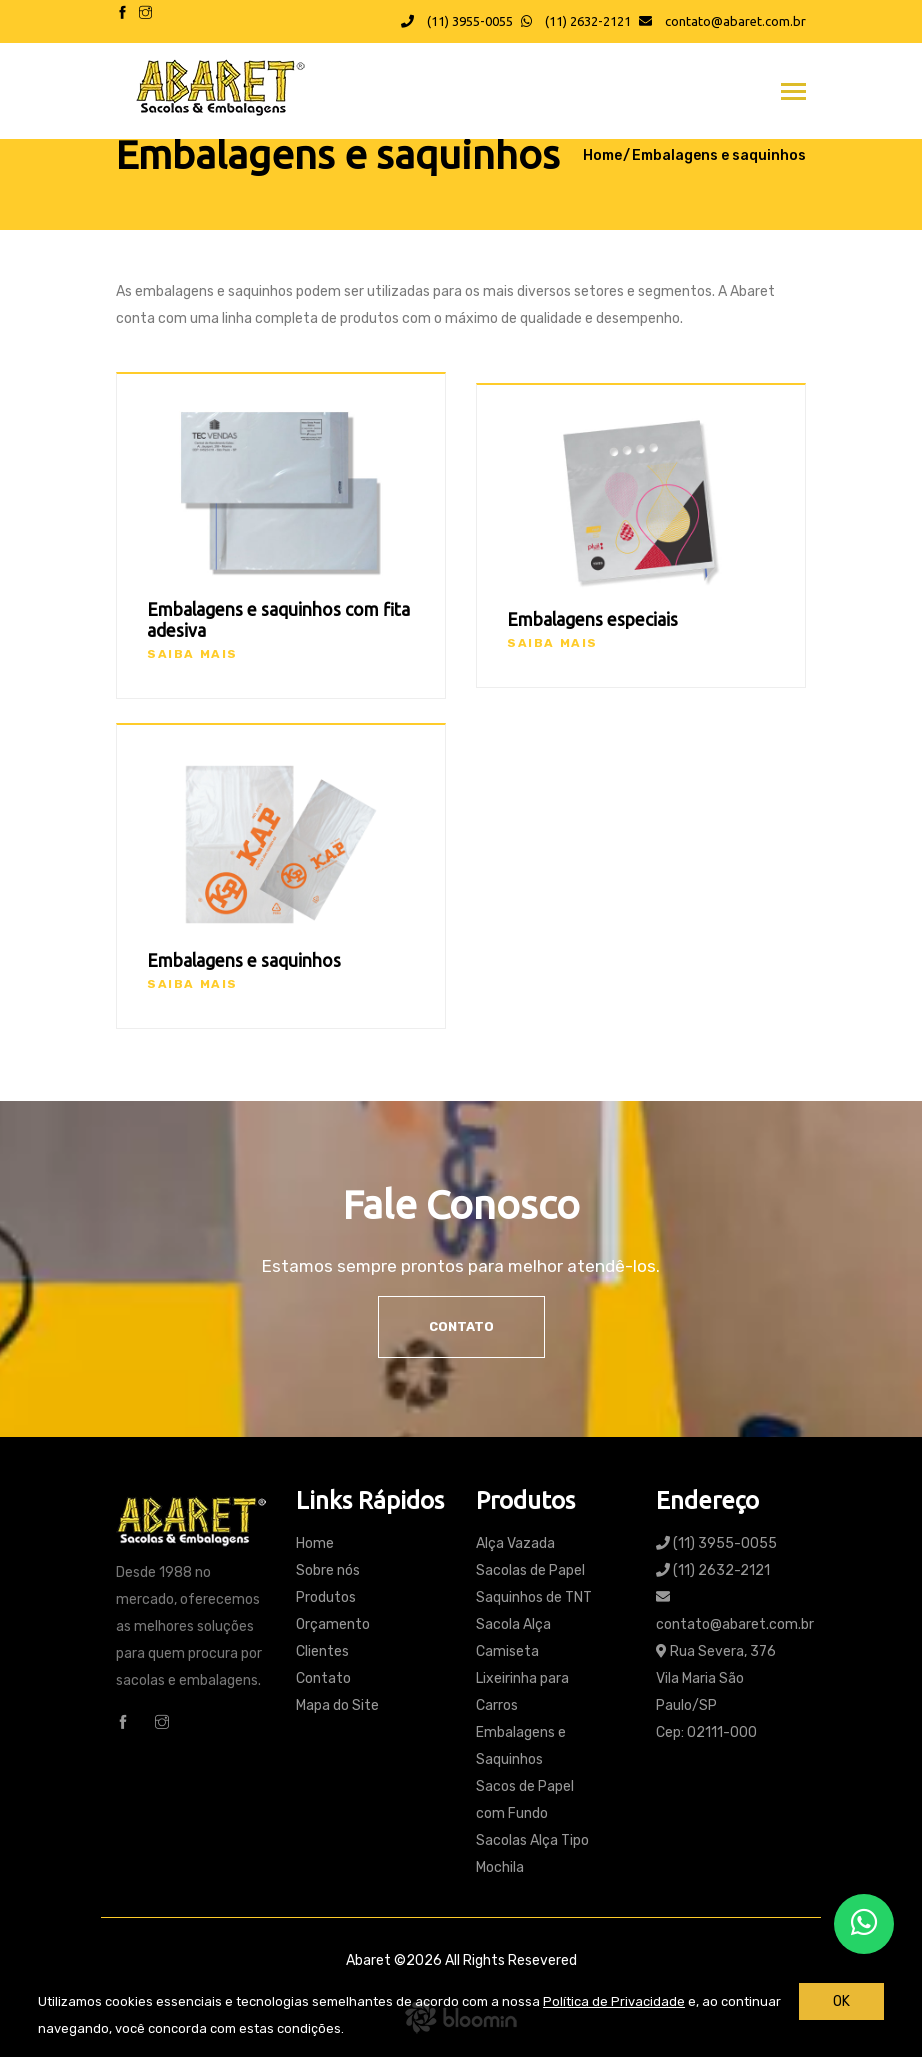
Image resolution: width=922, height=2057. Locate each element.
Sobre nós (328, 1570)
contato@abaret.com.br (722, 21)
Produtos (326, 1597)
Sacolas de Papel (530, 1570)
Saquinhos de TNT (534, 1597)
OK (841, 2001)
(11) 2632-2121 (576, 21)
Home (602, 155)
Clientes (322, 1651)
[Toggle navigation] (793, 93)
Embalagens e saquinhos (719, 155)
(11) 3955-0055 (457, 21)
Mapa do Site (337, 1705)
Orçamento (333, 1624)
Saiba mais (192, 654)
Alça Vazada (515, 1543)
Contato (461, 1326)
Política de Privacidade (614, 2001)
